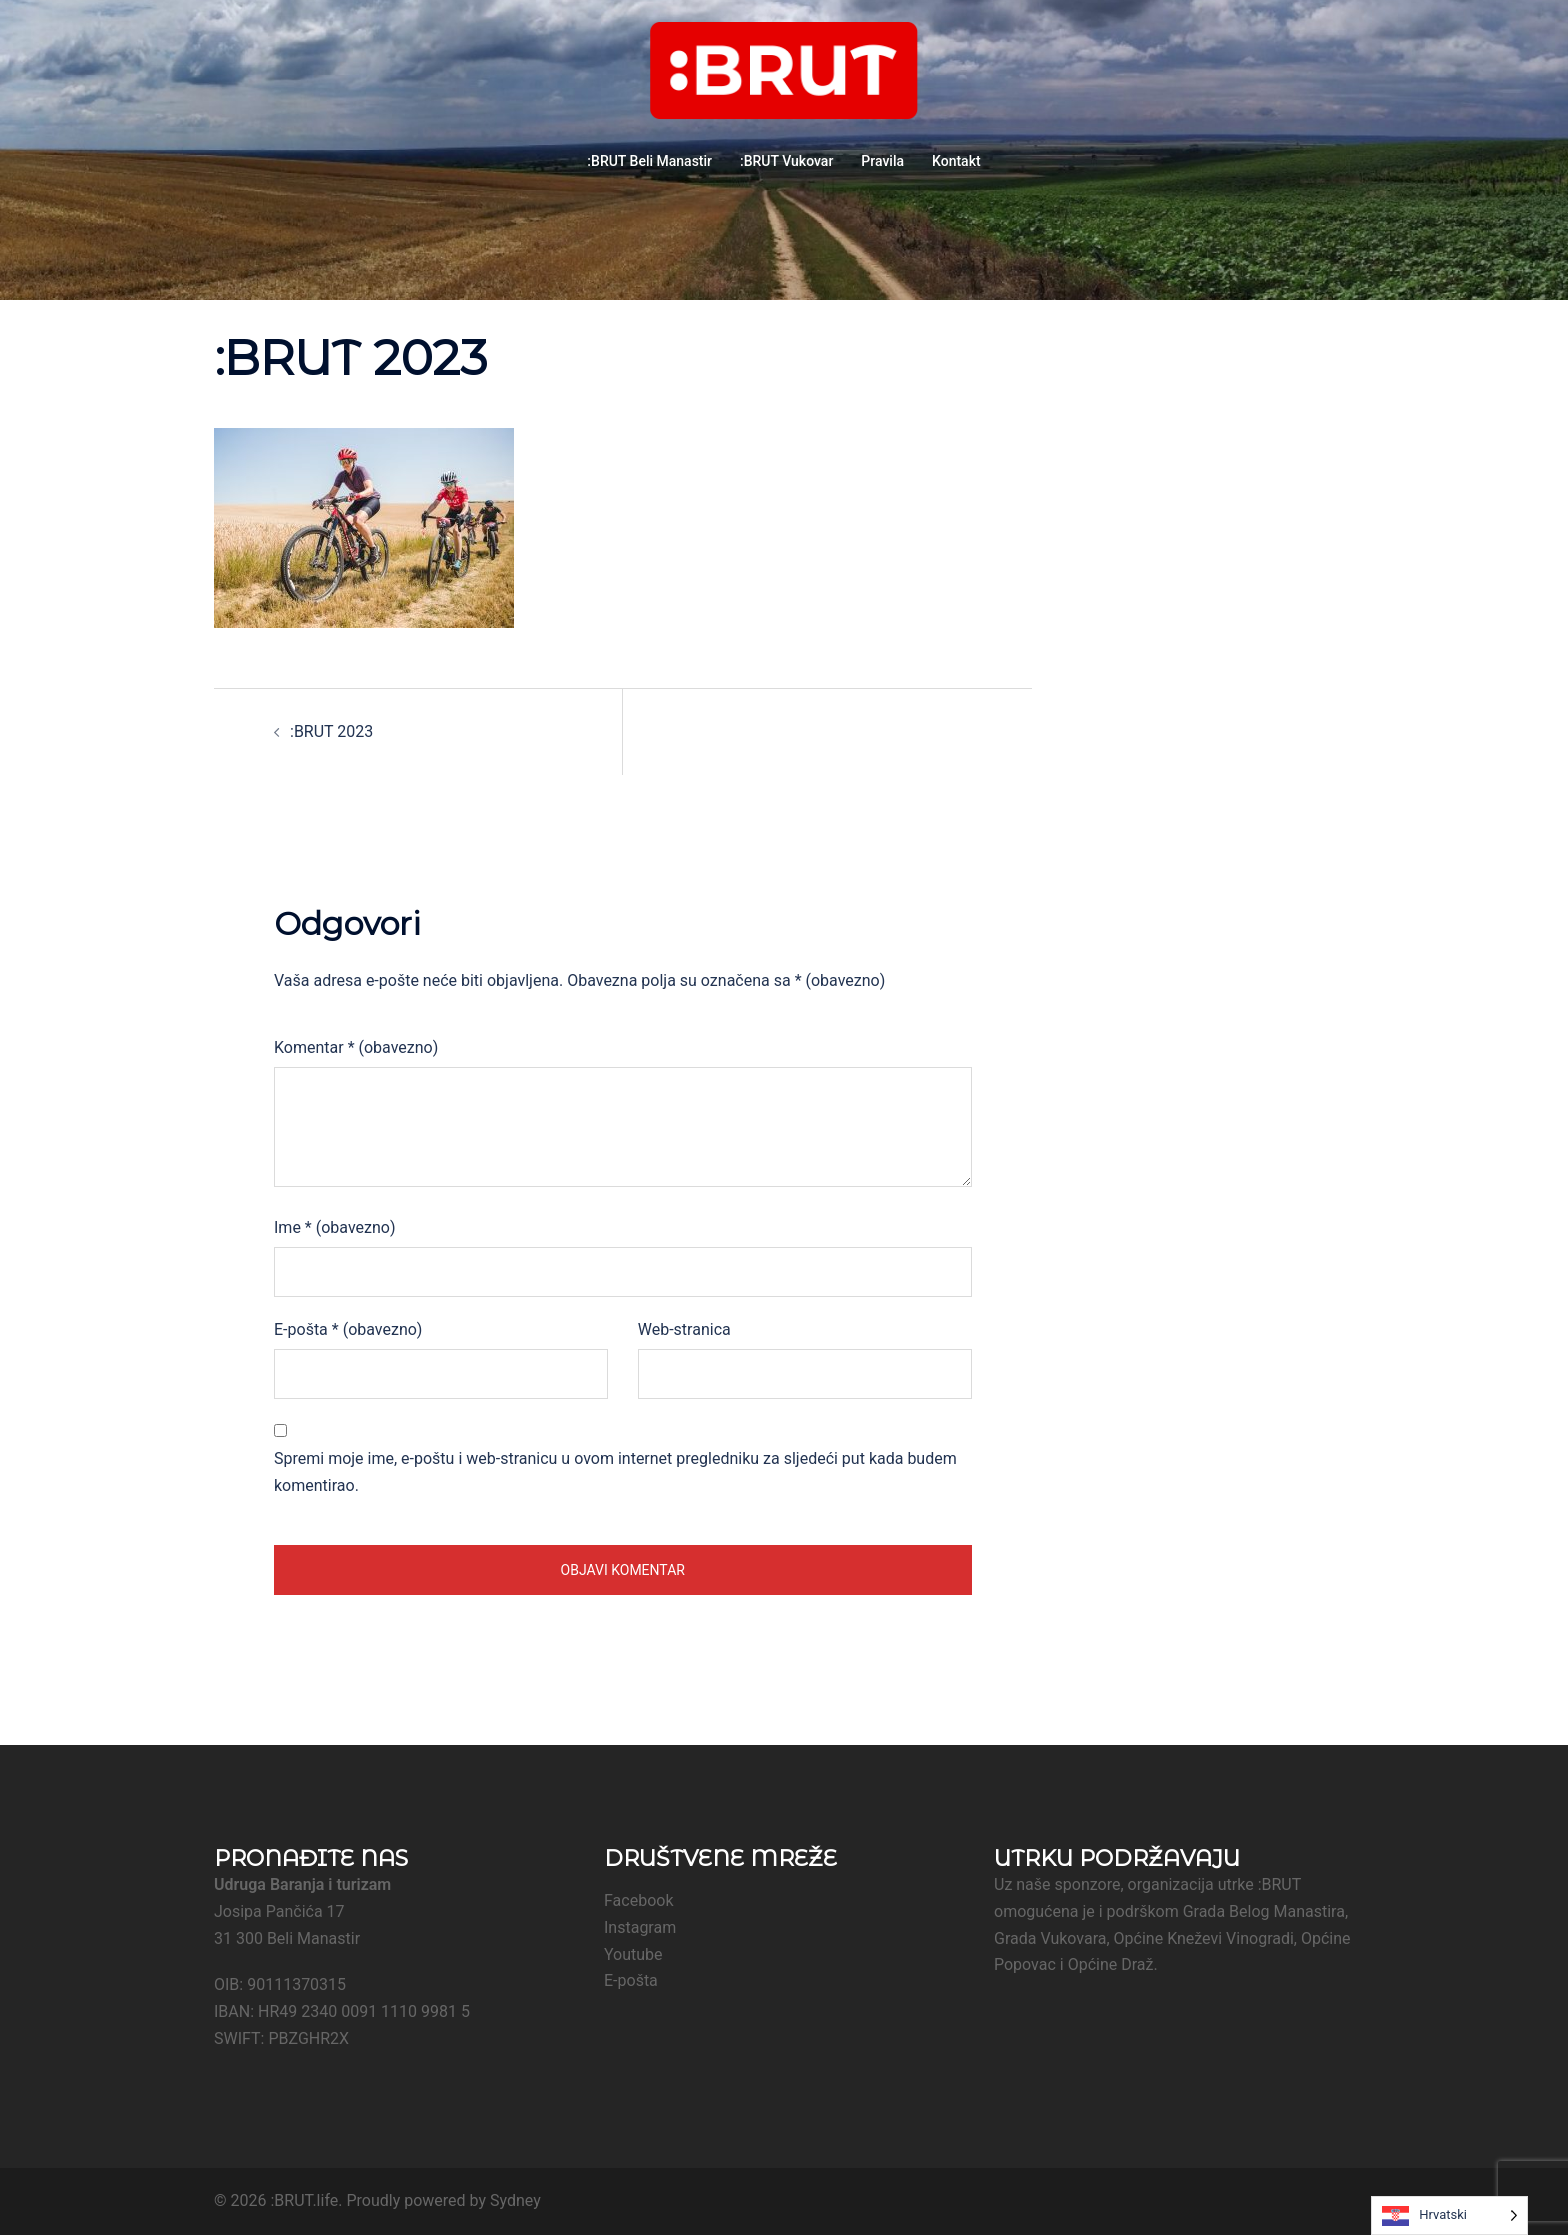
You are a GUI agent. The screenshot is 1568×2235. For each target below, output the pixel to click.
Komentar (356, 1047)
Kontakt (956, 161)
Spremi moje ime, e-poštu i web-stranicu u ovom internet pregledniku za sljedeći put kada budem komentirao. (615, 1472)
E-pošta (348, 1329)
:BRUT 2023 (331, 731)
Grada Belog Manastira (1264, 1911)
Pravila (882, 161)
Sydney (515, 2200)
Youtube (633, 1954)
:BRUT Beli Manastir (649, 161)
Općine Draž (1111, 1964)
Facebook (638, 1900)
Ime (334, 1227)
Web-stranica (684, 1329)
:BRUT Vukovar (786, 161)
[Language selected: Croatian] (1449, 2215)
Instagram (640, 1927)
